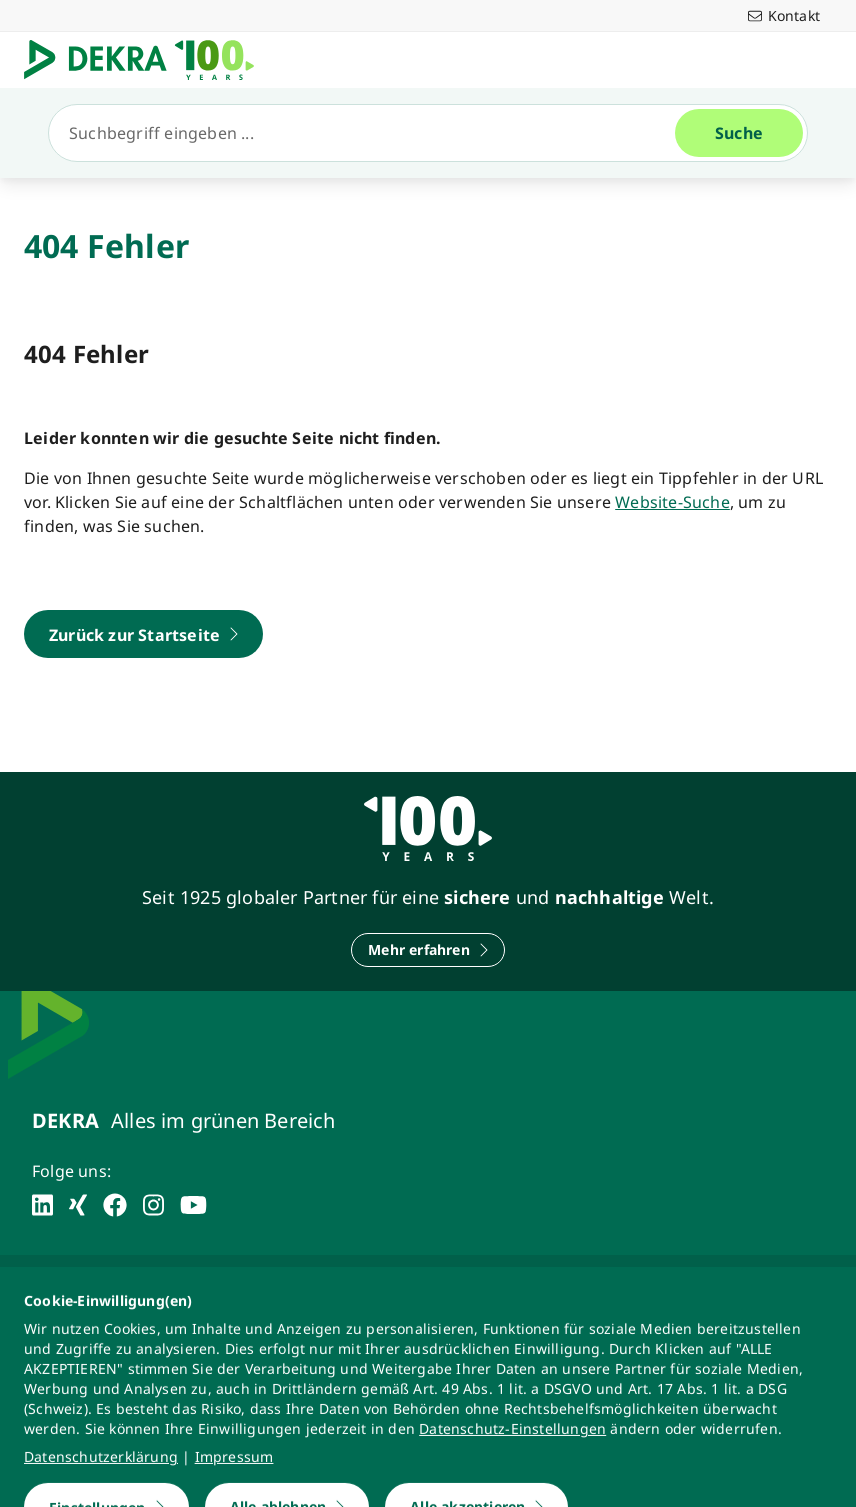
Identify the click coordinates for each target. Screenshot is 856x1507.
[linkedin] (42, 1205)
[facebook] (115, 1205)
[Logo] (147, 60)
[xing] (78, 1205)
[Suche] (370, 133)
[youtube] (193, 1205)
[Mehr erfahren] (428, 950)
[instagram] (153, 1205)
